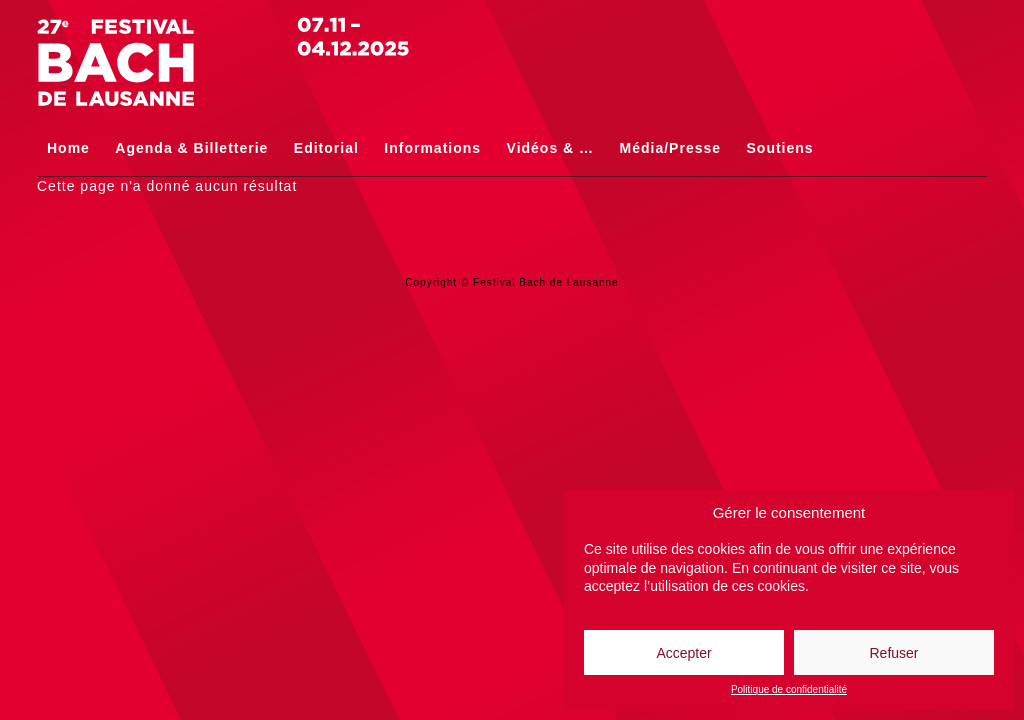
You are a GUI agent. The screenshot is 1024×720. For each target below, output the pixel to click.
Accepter (683, 653)
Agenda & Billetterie (191, 148)
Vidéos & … (551, 148)
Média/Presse (671, 148)
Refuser (893, 653)
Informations (432, 148)
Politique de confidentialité (789, 690)
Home (68, 148)
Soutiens (780, 148)
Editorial (326, 148)
